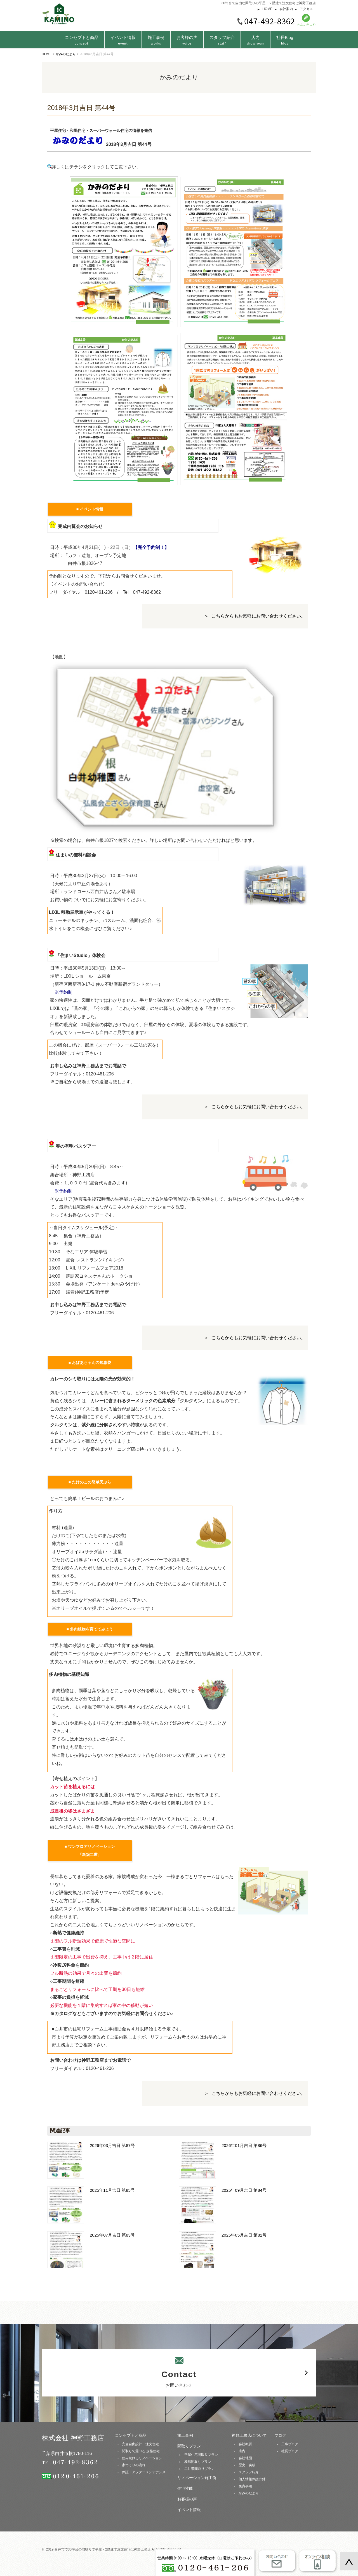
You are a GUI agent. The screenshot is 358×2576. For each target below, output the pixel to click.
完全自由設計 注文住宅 (140, 2444)
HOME (267, 9)
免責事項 (245, 2486)
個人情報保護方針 (252, 2479)
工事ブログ (289, 2444)
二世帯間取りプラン (199, 2469)
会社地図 (245, 2458)
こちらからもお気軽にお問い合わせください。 (258, 616)
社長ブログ (289, 2451)
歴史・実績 (247, 2465)
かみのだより (249, 2493)
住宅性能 (185, 2488)
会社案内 (286, 9)
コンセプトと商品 (130, 2435)
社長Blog (284, 40)
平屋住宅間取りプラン (201, 2455)
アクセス (306, 9)
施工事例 (156, 40)
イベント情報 (123, 40)
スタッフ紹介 (222, 40)
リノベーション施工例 (196, 2477)
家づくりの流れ (133, 2465)
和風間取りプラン (197, 2462)
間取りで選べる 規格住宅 (141, 2451)
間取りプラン (189, 2446)
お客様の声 (186, 40)
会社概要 (245, 2444)
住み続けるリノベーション (142, 2458)
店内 (256, 40)
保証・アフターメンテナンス (144, 2472)
